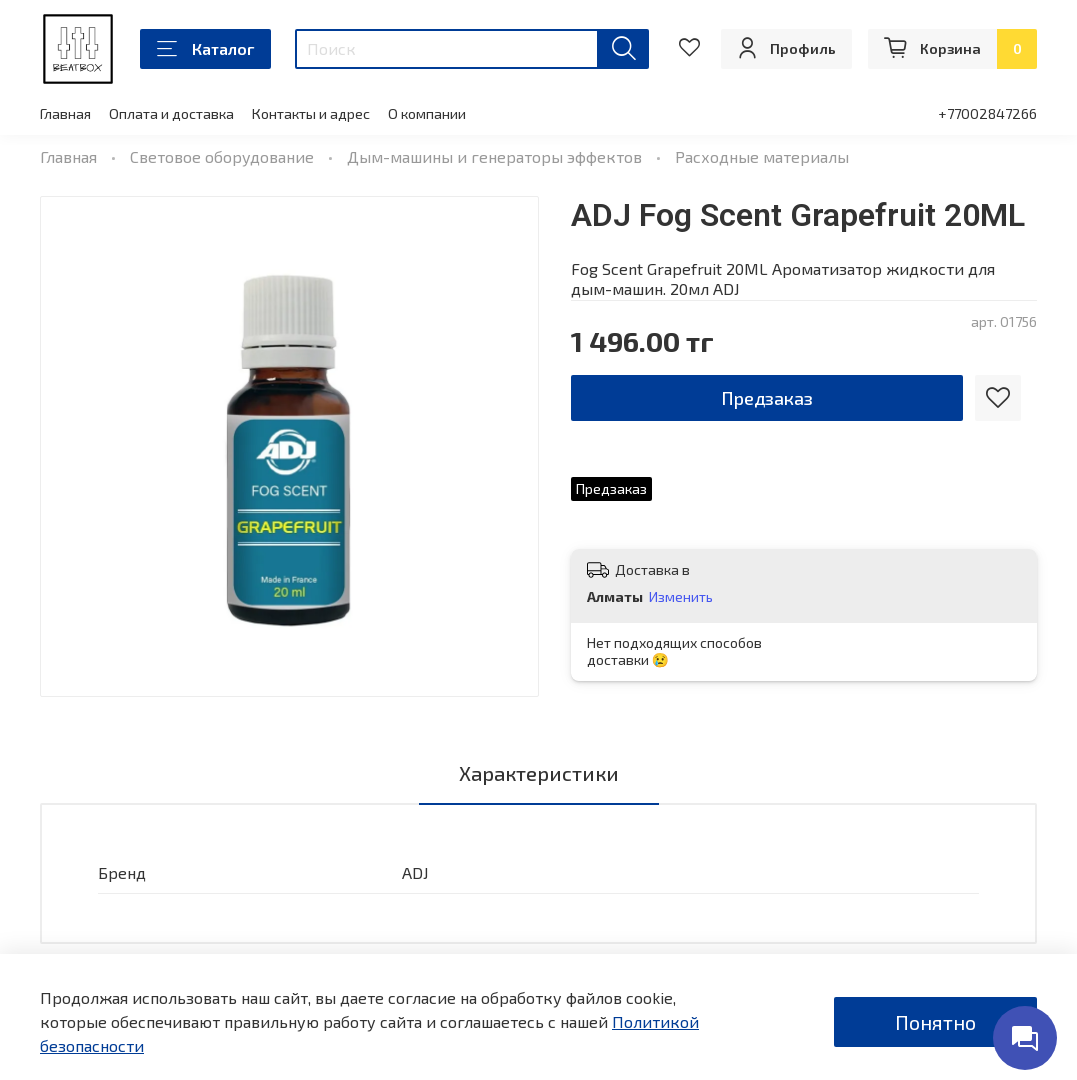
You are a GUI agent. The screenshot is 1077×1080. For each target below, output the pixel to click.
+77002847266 (987, 113)
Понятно (935, 1022)
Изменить (681, 596)
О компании (427, 113)
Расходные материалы (762, 156)
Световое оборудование (222, 156)
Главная (65, 113)
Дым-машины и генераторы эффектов (494, 156)
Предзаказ (767, 398)
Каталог (205, 49)
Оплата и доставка (171, 113)
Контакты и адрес (311, 113)
